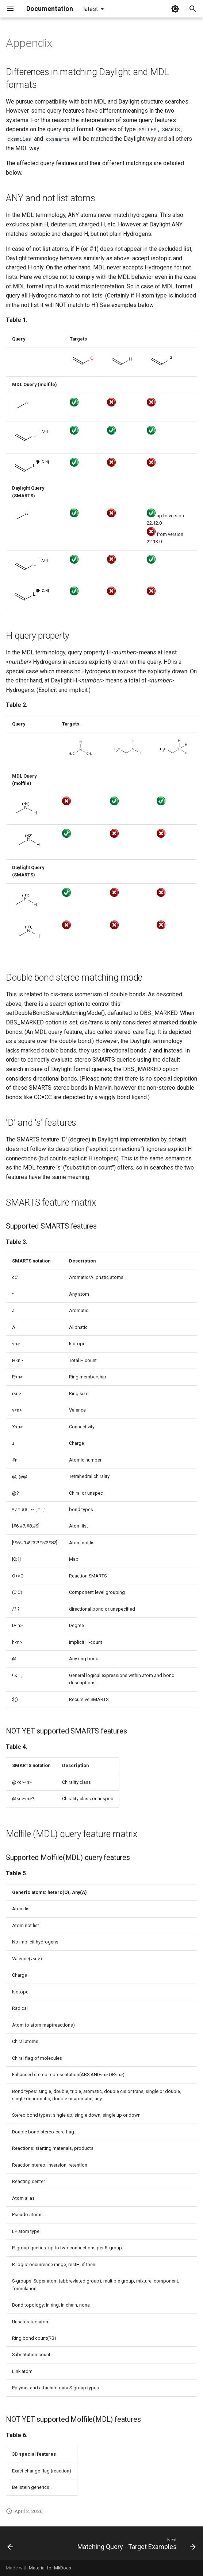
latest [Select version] (90, 8)
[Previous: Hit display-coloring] (10, 2545)
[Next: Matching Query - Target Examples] (136, 2545)
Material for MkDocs (50, 2568)
